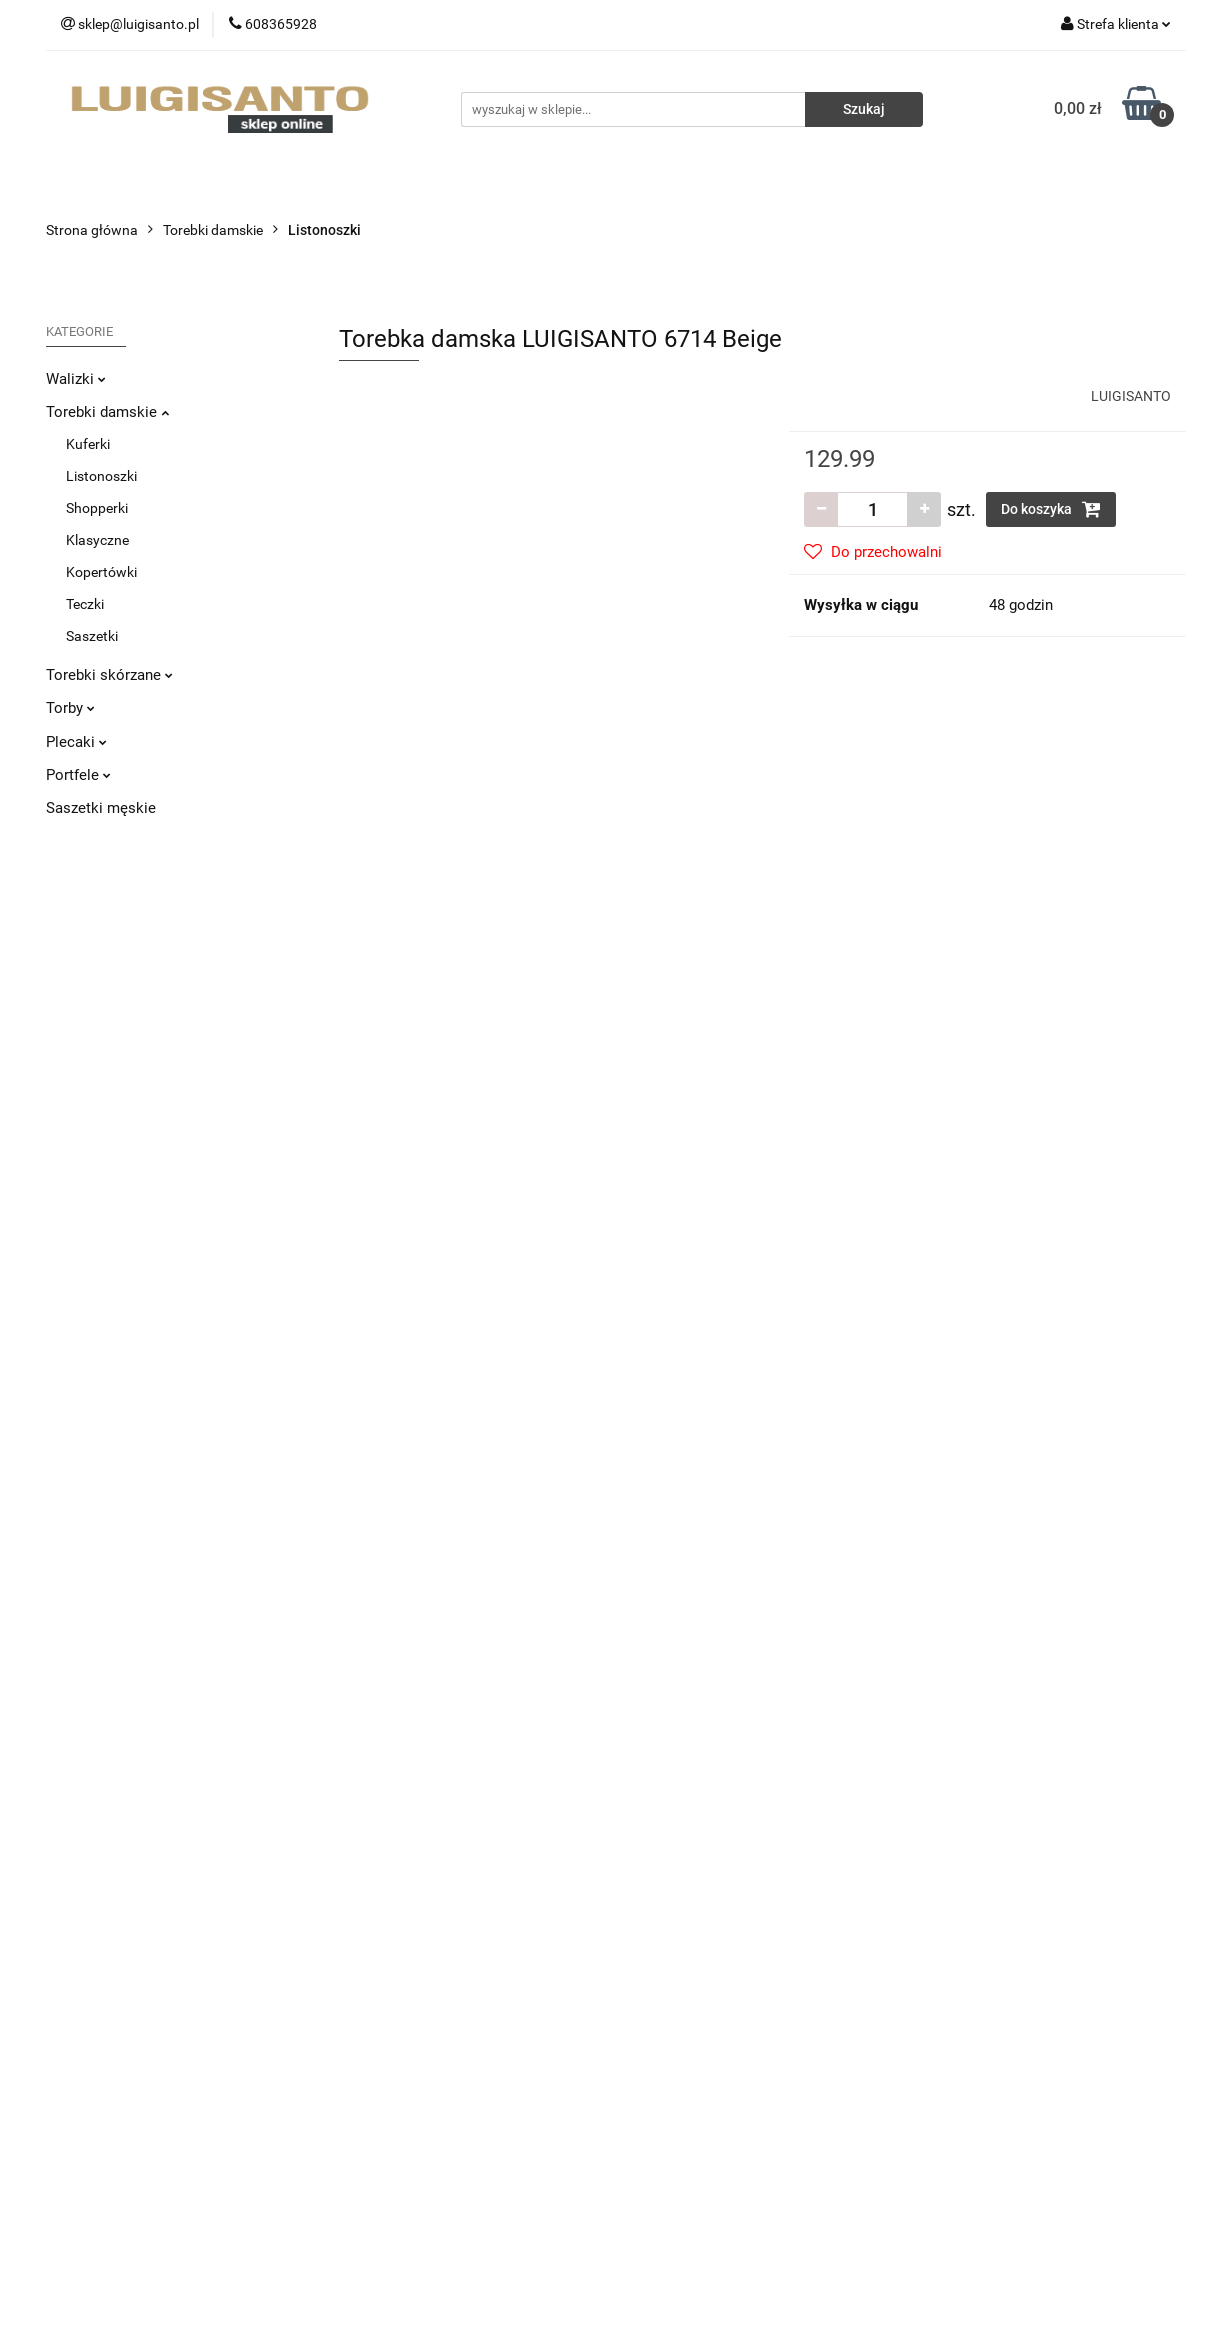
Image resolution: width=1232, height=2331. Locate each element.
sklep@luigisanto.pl (140, 2045)
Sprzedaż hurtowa (981, 1916)
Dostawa (367, 1916)
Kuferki (88, 444)
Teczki (85, 604)
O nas (649, 1916)
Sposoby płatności (396, 1976)
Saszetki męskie (101, 808)
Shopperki (97, 508)
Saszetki (92, 636)
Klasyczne (97, 540)
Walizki (76, 379)
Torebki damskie (107, 412)
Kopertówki (101, 572)
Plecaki (76, 742)
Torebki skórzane (109, 675)
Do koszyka (1051, 509)
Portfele (78, 775)
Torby (70, 708)
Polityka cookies (389, 2036)
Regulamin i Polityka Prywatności (442, 2006)
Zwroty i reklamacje (399, 1946)
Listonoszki (101, 476)
